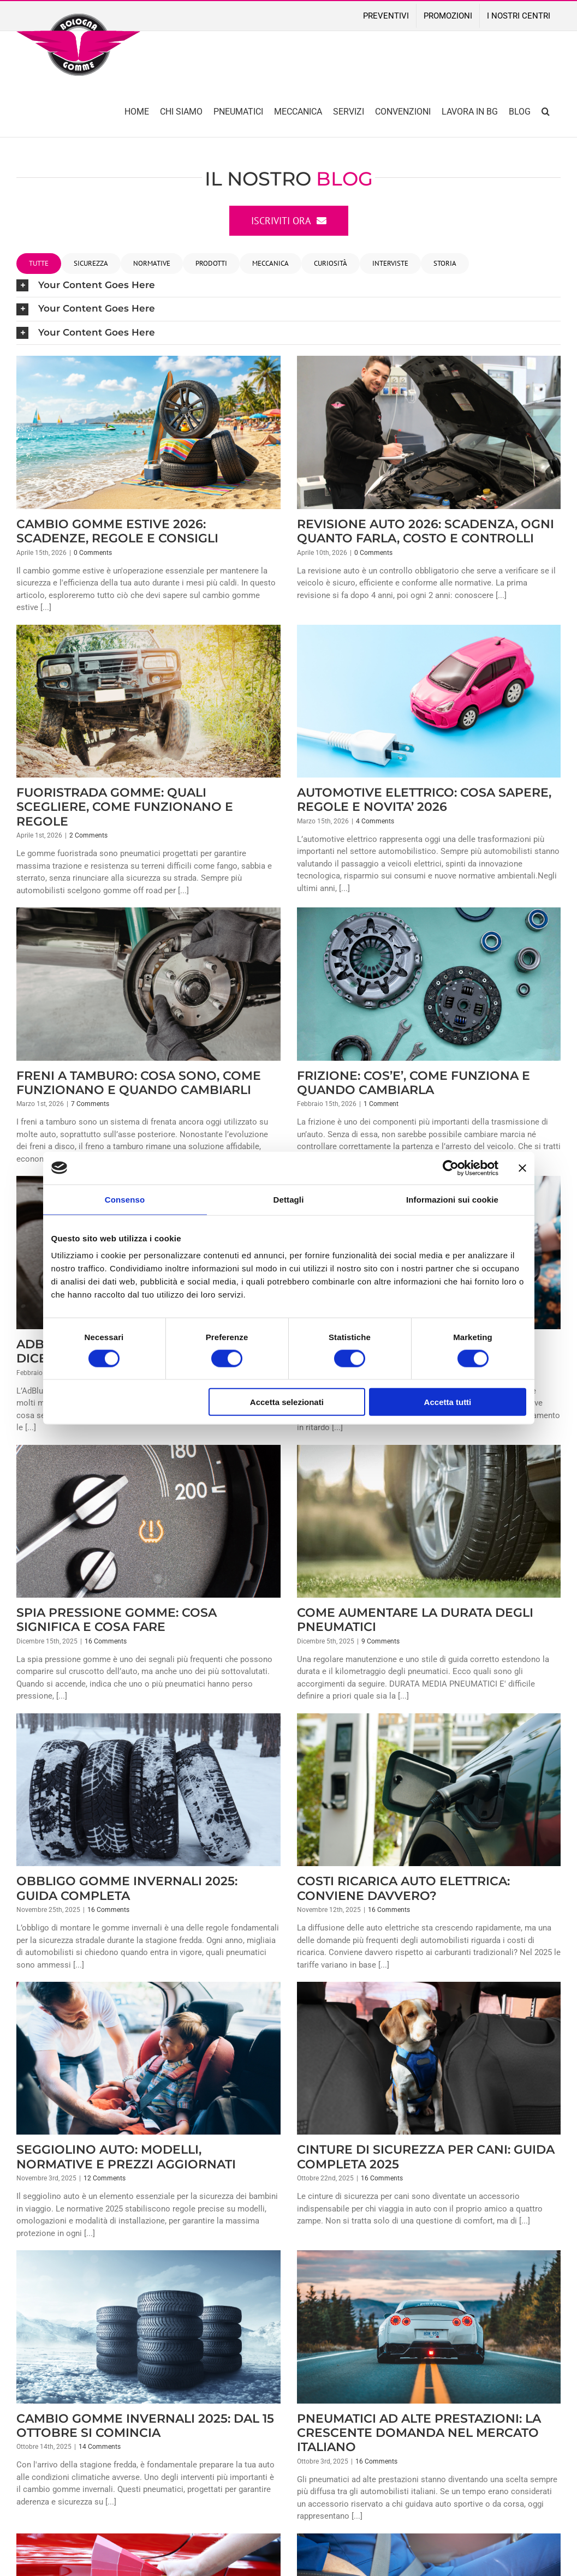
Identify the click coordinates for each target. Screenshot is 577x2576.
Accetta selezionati (287, 1402)
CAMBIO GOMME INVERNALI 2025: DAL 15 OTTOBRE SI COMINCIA (145, 2425)
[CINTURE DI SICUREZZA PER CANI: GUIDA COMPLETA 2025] (429, 2058)
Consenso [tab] (125, 1199)
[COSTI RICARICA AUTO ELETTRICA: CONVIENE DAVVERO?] (429, 1789)
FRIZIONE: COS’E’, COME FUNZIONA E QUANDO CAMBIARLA (413, 1082)
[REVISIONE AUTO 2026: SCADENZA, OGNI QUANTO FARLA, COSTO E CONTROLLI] (429, 432)
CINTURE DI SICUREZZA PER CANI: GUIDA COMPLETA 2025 (426, 2156)
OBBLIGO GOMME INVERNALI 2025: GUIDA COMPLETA (126, 1888)
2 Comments (88, 835)
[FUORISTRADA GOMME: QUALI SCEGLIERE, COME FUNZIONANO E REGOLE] (148, 701)
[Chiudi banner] (522, 1168)
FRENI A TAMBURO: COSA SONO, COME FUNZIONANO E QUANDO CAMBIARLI (138, 1082)
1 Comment (381, 1104)
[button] (546, 110)
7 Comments (90, 1104)
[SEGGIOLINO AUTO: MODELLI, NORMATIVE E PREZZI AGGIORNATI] (148, 2058)
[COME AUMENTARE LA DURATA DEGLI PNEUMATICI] (429, 1521)
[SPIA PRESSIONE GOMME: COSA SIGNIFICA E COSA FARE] (148, 1521)
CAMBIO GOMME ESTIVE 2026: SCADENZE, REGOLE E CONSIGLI (117, 531)
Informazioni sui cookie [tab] (452, 1199)
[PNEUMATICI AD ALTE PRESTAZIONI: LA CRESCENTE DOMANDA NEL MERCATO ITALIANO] (429, 2326)
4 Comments (375, 821)
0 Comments (93, 553)
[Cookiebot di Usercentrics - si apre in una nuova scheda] (450, 1168)
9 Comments (380, 1641)
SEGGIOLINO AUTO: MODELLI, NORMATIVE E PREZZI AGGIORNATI (126, 2156)
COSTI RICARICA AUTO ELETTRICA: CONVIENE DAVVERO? (403, 1888)
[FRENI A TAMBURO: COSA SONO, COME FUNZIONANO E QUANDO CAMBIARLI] (148, 983)
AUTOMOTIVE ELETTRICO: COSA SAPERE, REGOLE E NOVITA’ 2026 (424, 799)
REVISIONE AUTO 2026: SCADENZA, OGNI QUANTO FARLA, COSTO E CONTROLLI (425, 531)
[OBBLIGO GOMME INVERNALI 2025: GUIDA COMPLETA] (148, 1789)
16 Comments (106, 1641)
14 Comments (100, 2447)
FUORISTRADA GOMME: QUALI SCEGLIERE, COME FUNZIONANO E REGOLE (124, 807)
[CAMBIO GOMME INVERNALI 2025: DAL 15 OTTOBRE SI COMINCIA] (148, 2326)
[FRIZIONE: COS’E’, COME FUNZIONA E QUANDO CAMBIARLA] (429, 983)
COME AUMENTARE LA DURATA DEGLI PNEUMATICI (415, 1619)
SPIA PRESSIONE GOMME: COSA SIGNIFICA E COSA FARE (116, 1619)
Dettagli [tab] (288, 1199)
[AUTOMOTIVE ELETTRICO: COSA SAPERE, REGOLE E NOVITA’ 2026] (429, 701)
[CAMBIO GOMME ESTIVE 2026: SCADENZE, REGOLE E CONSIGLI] (148, 432)
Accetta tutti (448, 1402)
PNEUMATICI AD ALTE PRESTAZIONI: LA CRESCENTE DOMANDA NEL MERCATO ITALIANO (419, 2433)
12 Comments (105, 2178)
